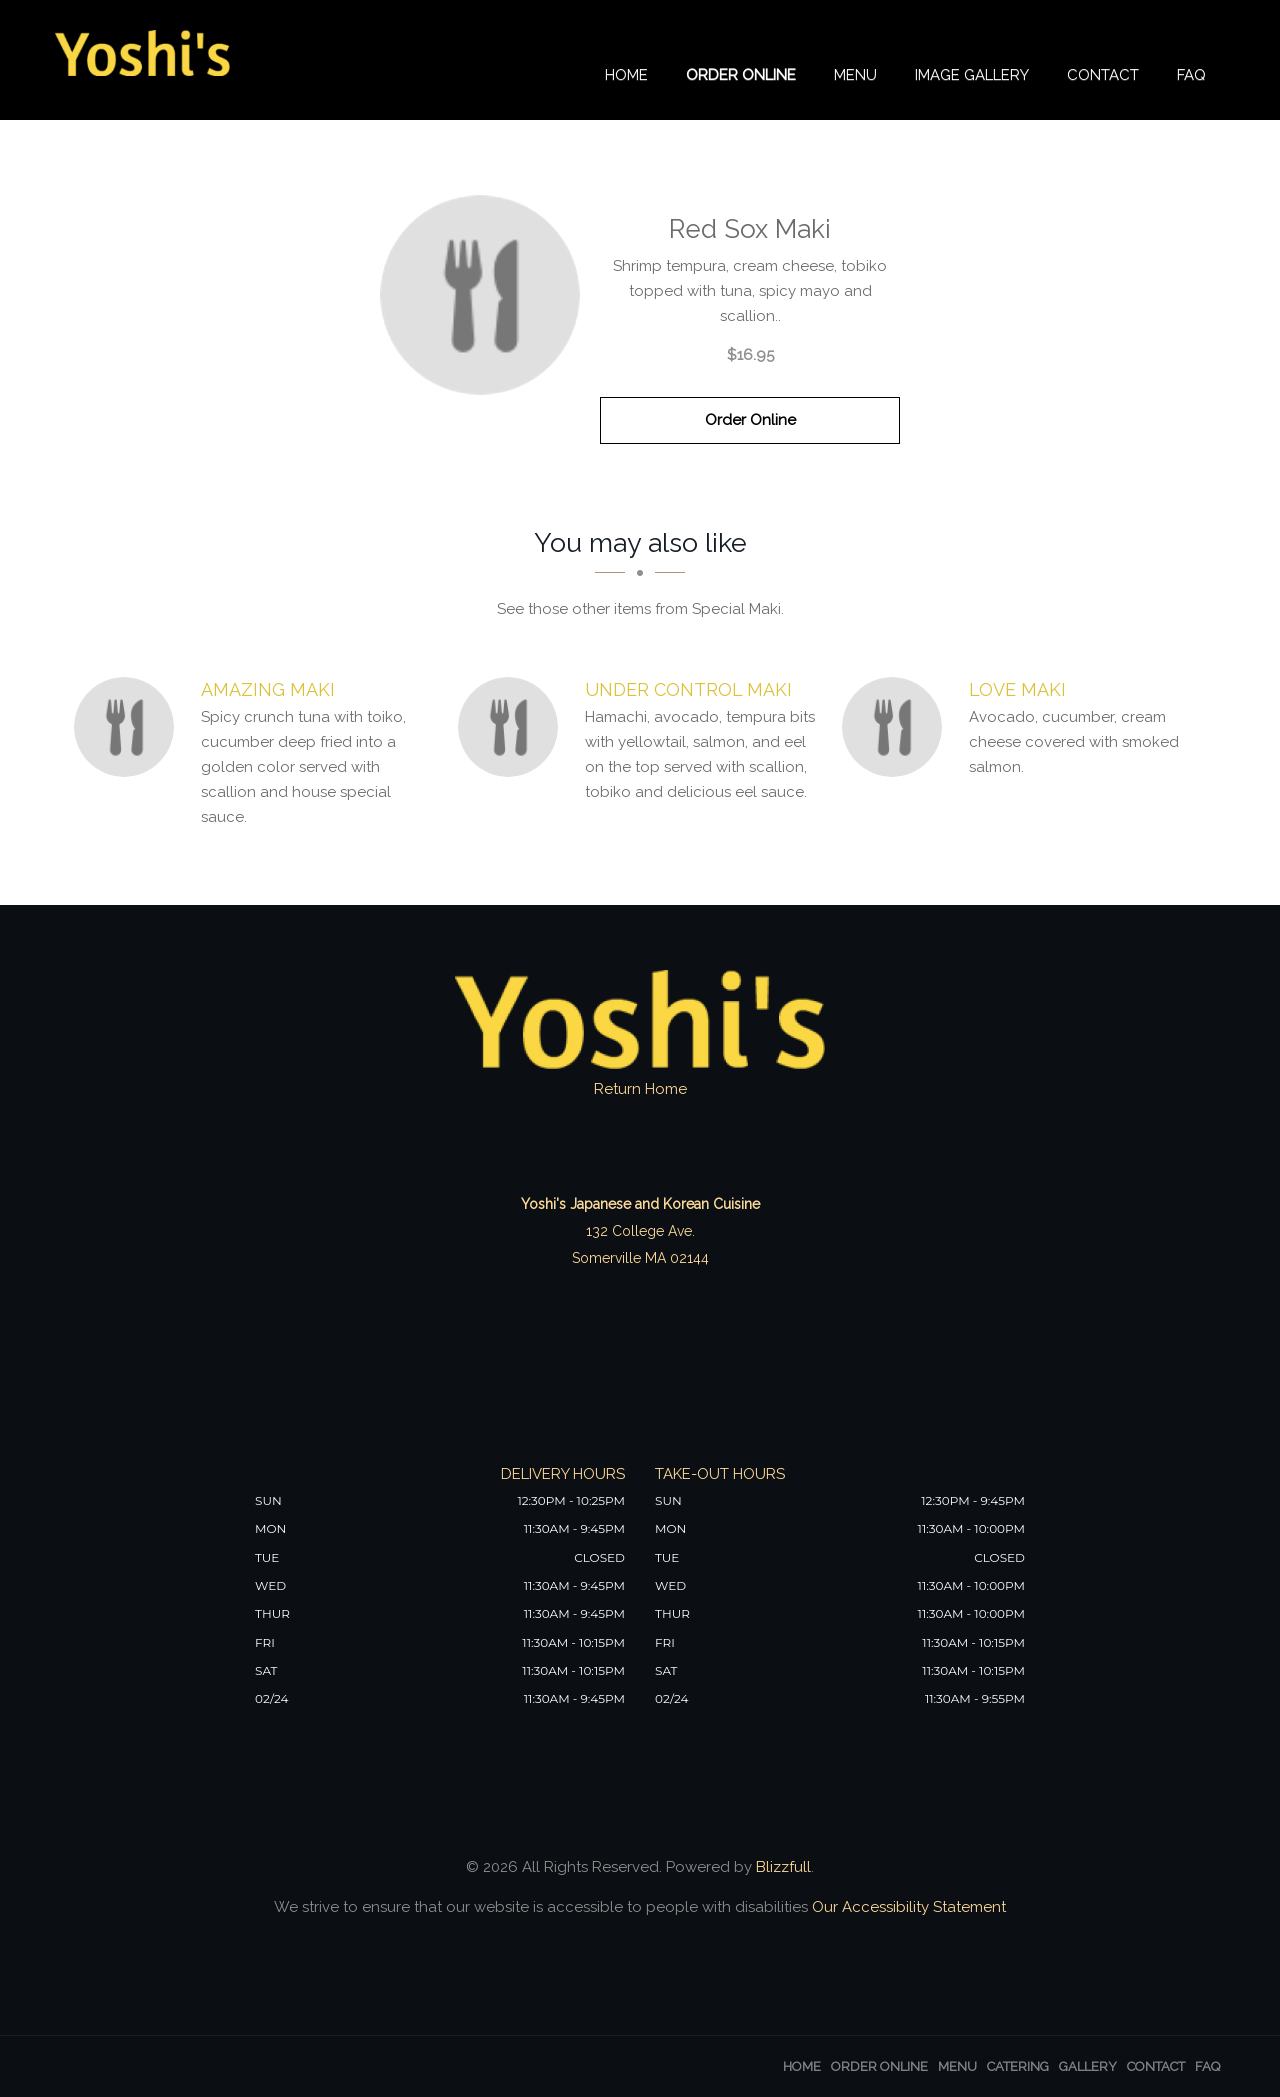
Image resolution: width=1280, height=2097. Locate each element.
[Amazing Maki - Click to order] (129, 727)
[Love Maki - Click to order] (897, 727)
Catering (1018, 2066)
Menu (855, 77)
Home (626, 77)
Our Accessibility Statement (907, 1907)
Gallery (1088, 2066)
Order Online (741, 77)
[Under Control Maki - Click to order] (513, 727)
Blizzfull (783, 1867)
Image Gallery (972, 77)
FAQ (1191, 77)
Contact (1103, 77)
